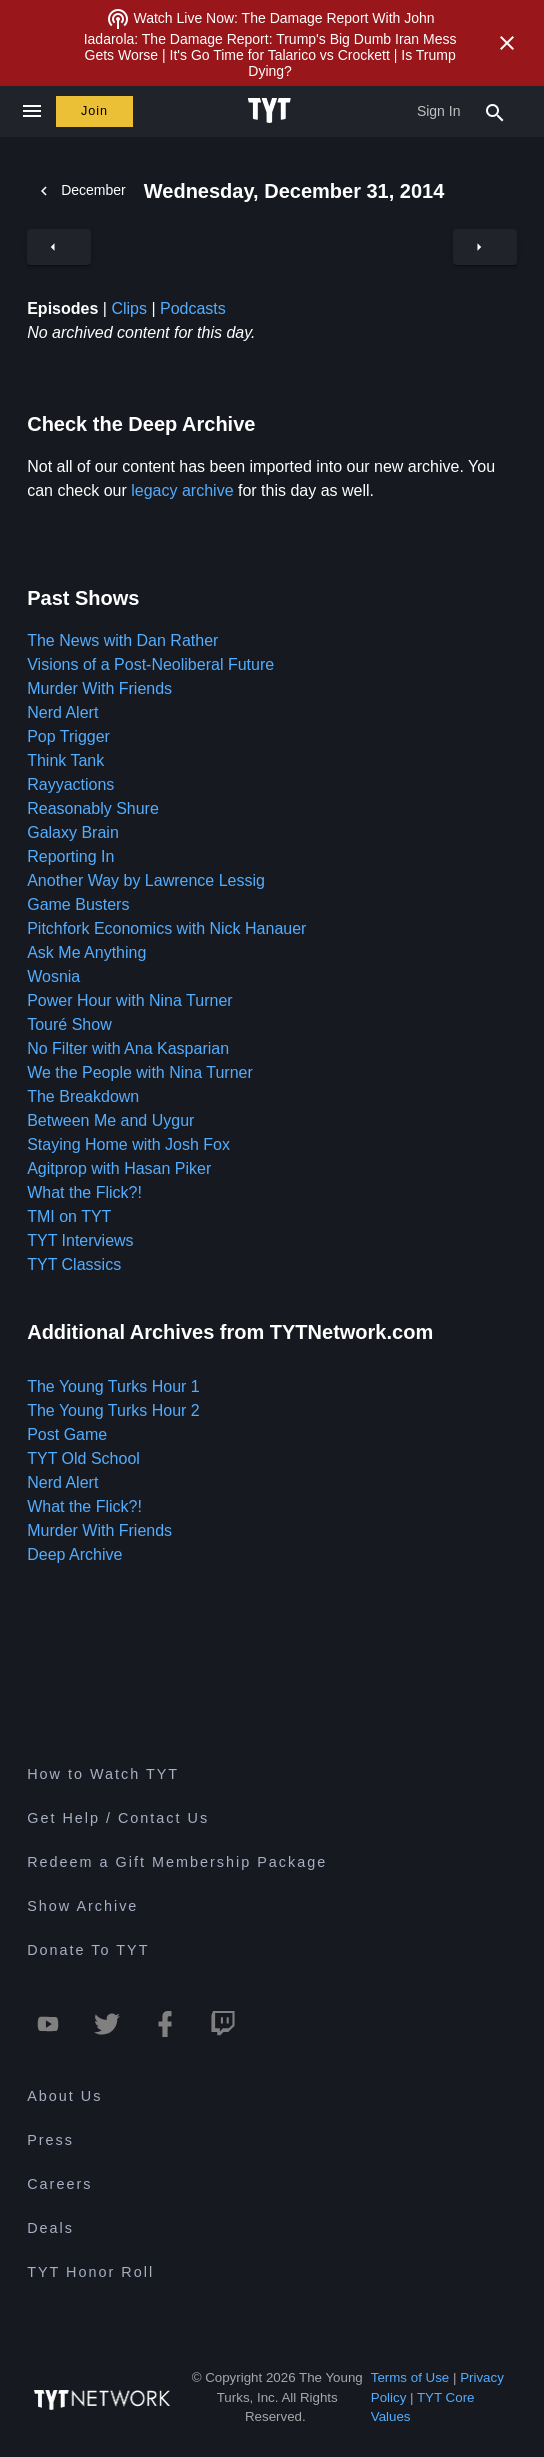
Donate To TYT (88, 1950)
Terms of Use (410, 2377)
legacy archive (182, 490)
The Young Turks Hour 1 (113, 1386)
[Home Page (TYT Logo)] (272, 111)
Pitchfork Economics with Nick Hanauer (166, 928)
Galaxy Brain (73, 832)
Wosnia (53, 976)
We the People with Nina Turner (140, 1072)
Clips (129, 308)
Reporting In (70, 856)
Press (50, 2140)
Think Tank (65, 760)
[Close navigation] (31, 111)
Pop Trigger (68, 736)
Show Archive (82, 1906)
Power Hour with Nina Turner (129, 1000)
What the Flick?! (84, 1192)
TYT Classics (74, 1264)
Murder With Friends (99, 688)
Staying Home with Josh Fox (128, 1144)
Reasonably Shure (93, 808)
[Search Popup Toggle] (495, 111)
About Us (64, 2096)
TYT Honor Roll (90, 2272)
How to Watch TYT (103, 1774)
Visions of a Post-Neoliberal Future (150, 664)
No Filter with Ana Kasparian (128, 1048)
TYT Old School (83, 1458)
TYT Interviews (80, 1240)
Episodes (62, 308)
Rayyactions (70, 784)
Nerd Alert (62, 712)
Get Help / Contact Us (118, 1818)
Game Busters (78, 904)
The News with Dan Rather (122, 640)
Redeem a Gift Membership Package (177, 1862)
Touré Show (69, 1024)
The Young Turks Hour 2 (113, 1410)
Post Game (67, 1434)
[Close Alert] (507, 43)
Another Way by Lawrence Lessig (146, 880)
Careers (59, 2184)
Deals (50, 2228)
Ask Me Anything (86, 952)
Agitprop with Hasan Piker (119, 1168)
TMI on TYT (69, 1216)
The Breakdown (83, 1096)
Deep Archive (74, 1554)
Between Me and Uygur (110, 1120)
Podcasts (193, 308)
